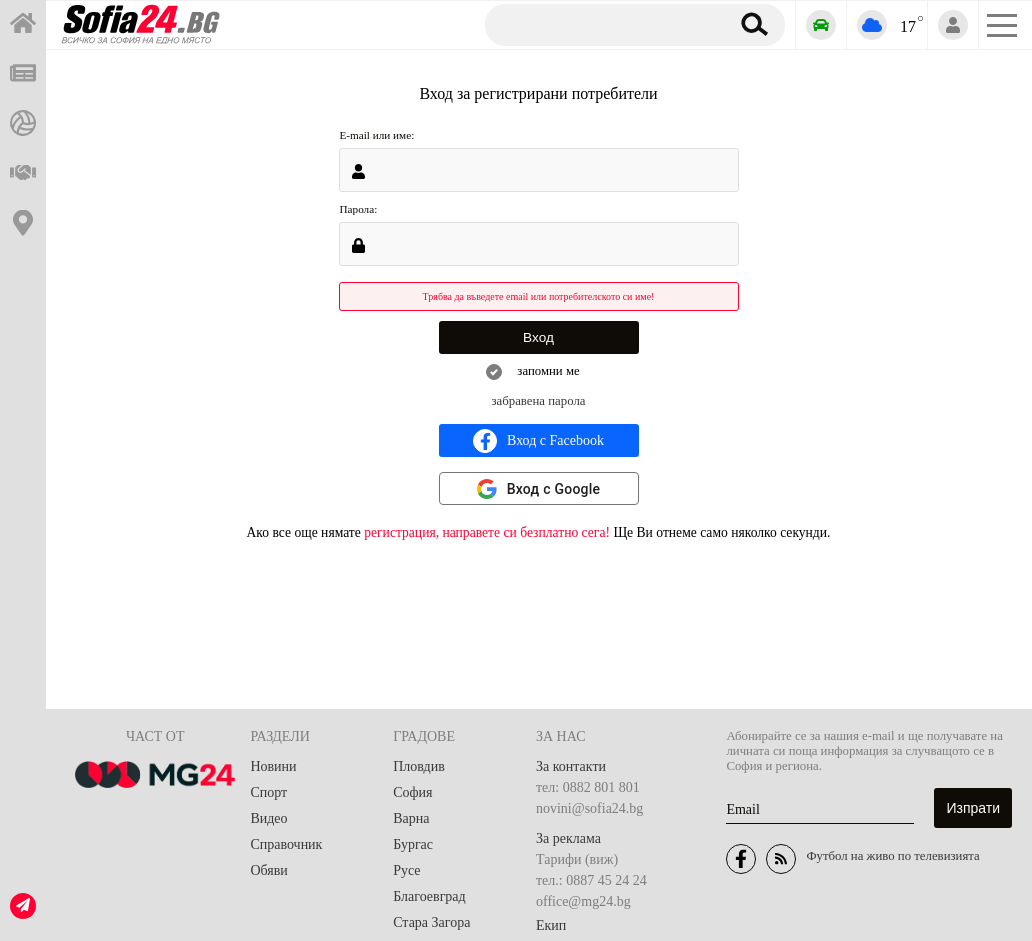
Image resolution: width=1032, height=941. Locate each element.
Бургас (413, 844)
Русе (406, 870)
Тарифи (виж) (577, 859)
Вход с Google (554, 489)
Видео (268, 818)
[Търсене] (599, 24)
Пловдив (419, 766)
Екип (551, 925)
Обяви (268, 870)
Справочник (286, 844)
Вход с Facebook (538, 441)
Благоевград (429, 896)
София (412, 792)
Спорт (268, 792)
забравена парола (539, 401)
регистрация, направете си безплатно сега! (487, 532)
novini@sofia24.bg (589, 808)
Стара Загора (431, 922)
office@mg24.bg (583, 901)
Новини (273, 766)
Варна (411, 818)
